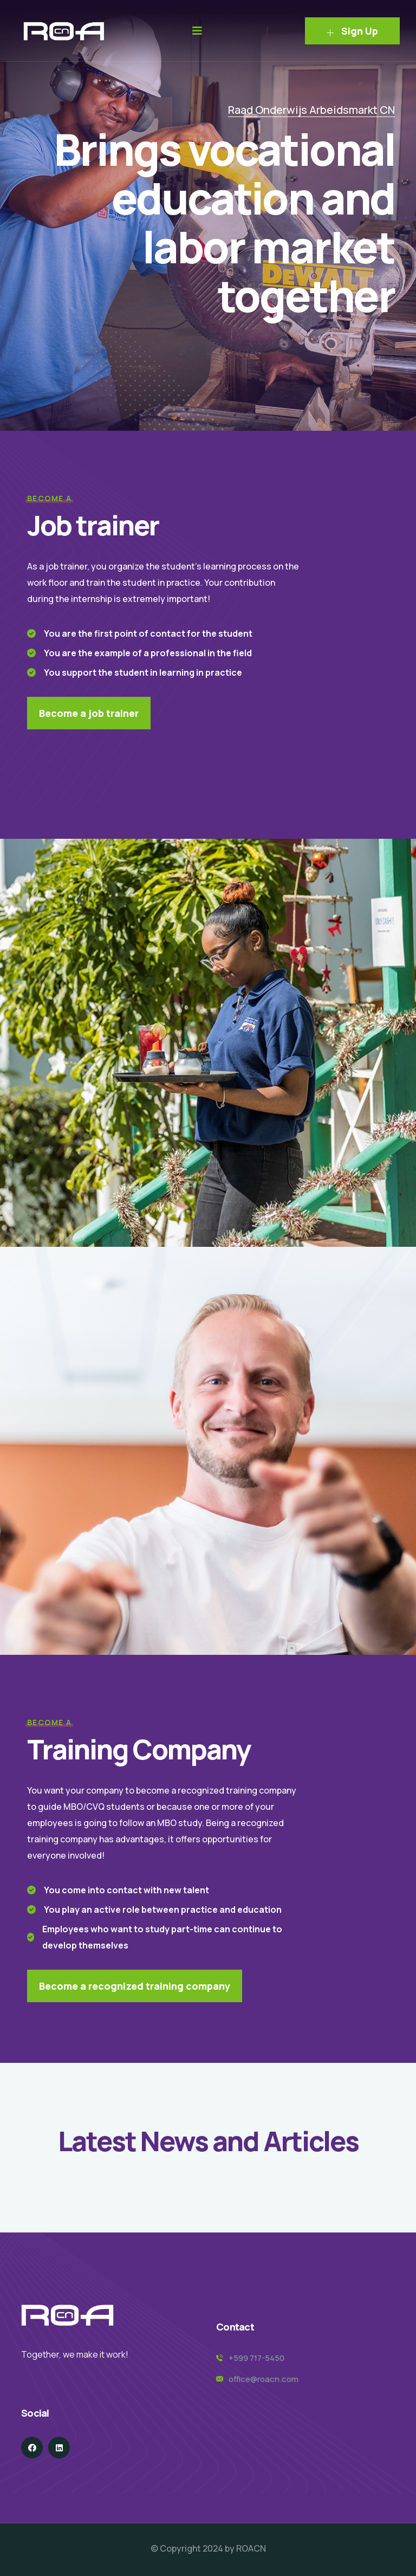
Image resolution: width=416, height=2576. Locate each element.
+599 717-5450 (256, 2358)
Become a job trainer (89, 713)
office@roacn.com (263, 2379)
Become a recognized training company (134, 1985)
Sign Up (352, 30)
